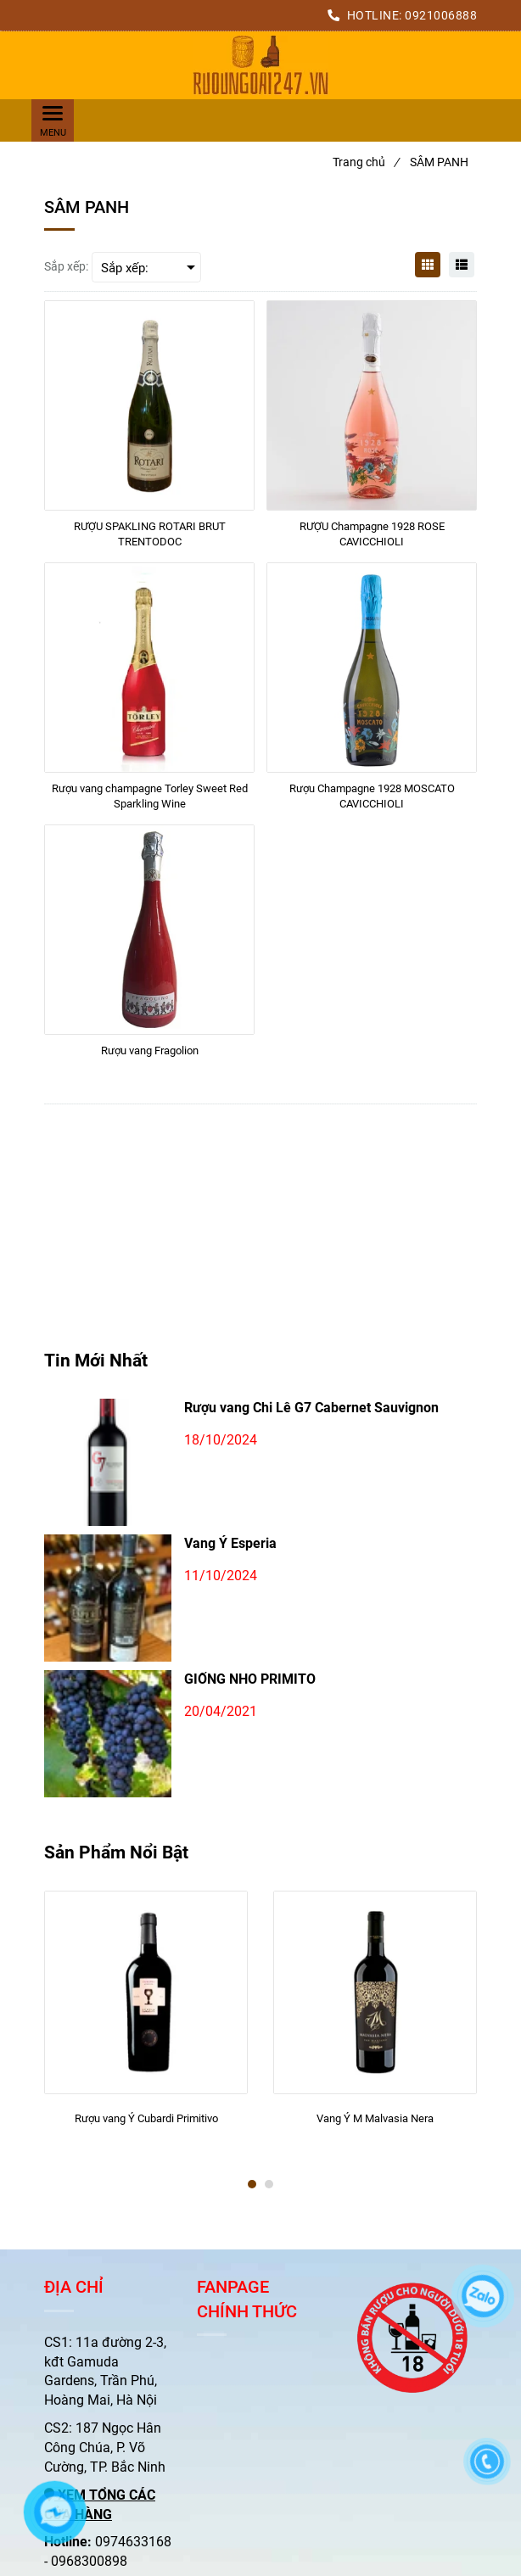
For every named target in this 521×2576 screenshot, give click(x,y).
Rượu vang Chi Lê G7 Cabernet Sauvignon (311, 1408)
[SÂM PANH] (260, 65)
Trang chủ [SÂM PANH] (366, 162)
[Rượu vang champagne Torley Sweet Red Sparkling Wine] (149, 796)
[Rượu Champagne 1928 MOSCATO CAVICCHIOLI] (372, 796)
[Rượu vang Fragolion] (149, 1058)
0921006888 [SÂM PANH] (441, 15)
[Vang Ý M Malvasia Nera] (375, 2126)
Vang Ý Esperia (230, 1543)
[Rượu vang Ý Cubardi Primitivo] (146, 2126)
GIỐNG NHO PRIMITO (250, 1679)
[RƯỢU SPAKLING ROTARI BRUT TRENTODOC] (149, 534)
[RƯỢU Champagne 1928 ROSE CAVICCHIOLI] (372, 534)
